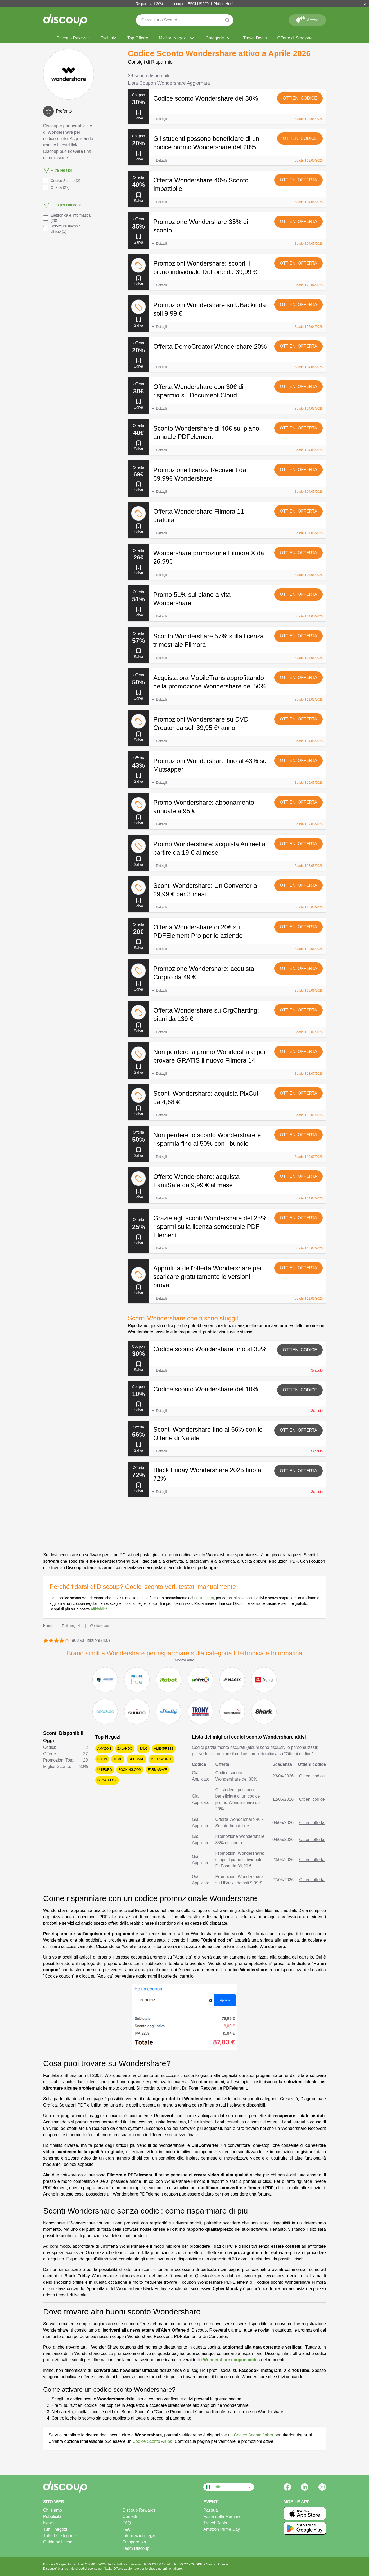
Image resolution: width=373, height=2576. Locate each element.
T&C (127, 2529)
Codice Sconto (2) (61, 180)
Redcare (136, 1759)
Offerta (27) (56, 187)
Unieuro (104, 1770)
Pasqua (210, 2510)
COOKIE (197, 2564)
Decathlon (107, 1780)
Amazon (104, 1748)
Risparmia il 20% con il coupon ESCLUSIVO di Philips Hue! (184, 4)
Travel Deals (255, 38)
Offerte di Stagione (294, 38)
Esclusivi (108, 38)
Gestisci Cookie (217, 2564)
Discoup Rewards (72, 38)
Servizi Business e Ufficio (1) (62, 229)
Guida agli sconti (58, 2542)
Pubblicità (52, 2516)
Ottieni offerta (298, 180)
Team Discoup (136, 2548)
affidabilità (99, 1609)
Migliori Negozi (177, 38)
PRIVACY (181, 2564)
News (48, 2523)
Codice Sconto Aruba (152, 2441)
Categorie (219, 38)
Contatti (130, 2516)
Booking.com (129, 1770)
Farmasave (157, 1770)
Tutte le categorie (59, 2535)
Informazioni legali (140, 2535)
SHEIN (102, 1759)
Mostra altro (184, 1660)
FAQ (127, 2523)
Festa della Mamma (222, 2516)
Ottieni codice (300, 98)
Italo (143, 1748)
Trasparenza (134, 2542)
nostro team (204, 1598)
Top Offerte (137, 38)
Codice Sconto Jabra (253, 2435)
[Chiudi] (365, 3)
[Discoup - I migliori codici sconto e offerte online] (65, 20)
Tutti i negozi (55, 2529)
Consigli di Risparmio (150, 62)
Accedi (307, 19)
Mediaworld (161, 1759)
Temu (117, 1759)
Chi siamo (52, 2510)
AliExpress (164, 1748)
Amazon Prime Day (221, 2529)
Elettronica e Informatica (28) (67, 218)
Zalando (124, 1748)
